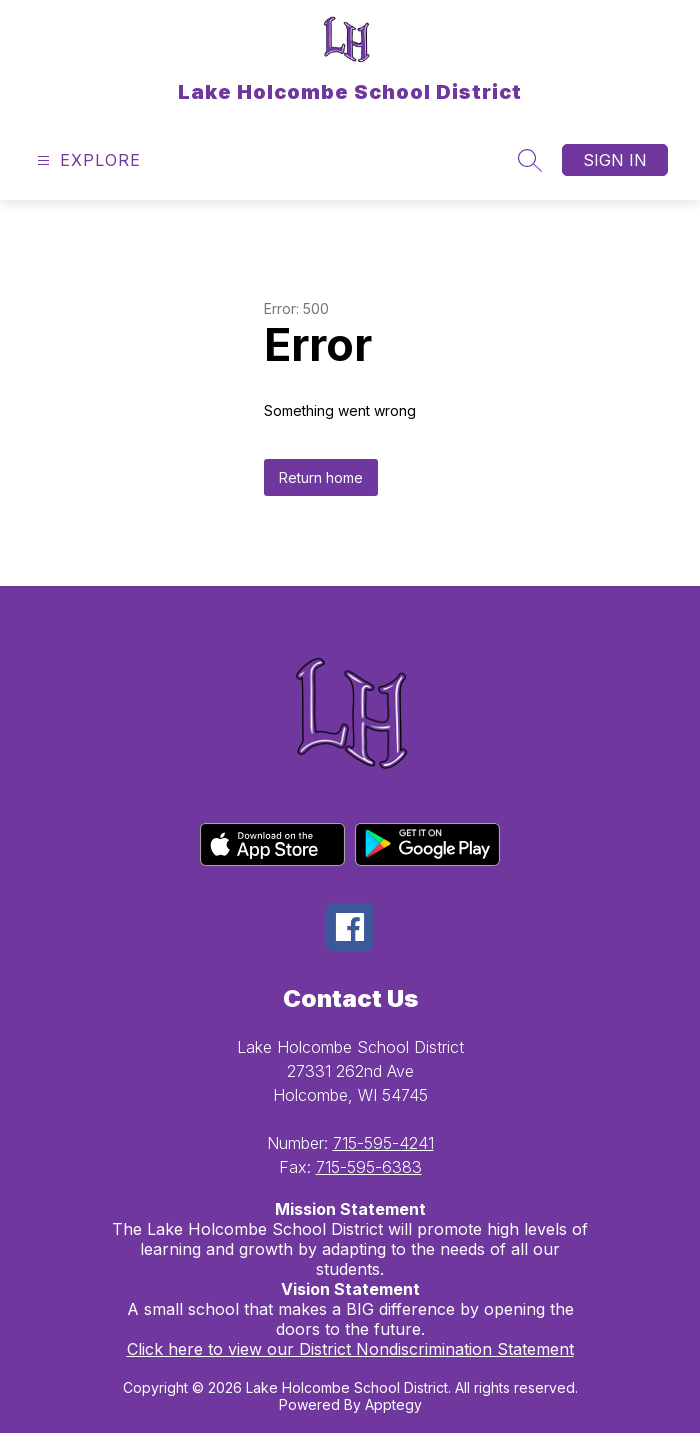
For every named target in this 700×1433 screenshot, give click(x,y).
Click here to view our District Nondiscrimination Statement (350, 1349)
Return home (321, 477)
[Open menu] (86, 160)
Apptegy (393, 1404)
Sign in (615, 160)
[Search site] (530, 160)
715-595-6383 (369, 1167)
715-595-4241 (383, 1143)
